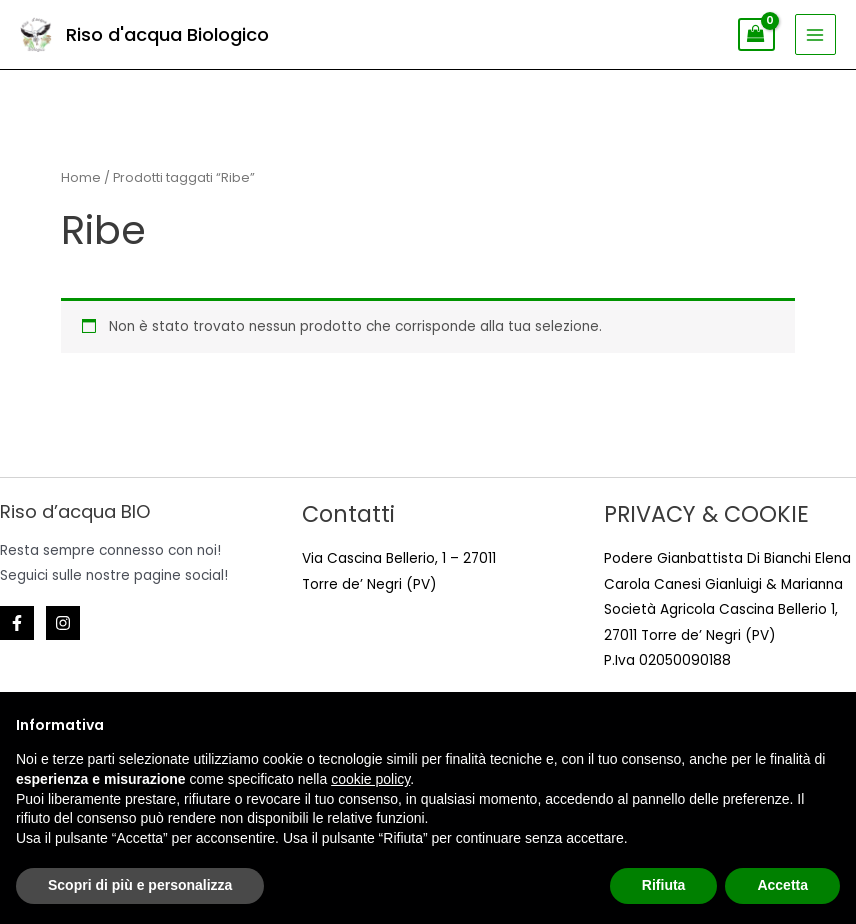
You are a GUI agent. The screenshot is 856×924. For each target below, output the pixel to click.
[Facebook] (17, 623)
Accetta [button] (782, 885)
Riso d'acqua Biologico (167, 34)
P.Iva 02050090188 (667, 660)
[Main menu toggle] (815, 34)
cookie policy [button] (370, 779)
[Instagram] (63, 623)
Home (81, 177)
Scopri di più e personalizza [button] (140, 885)
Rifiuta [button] (664, 885)
